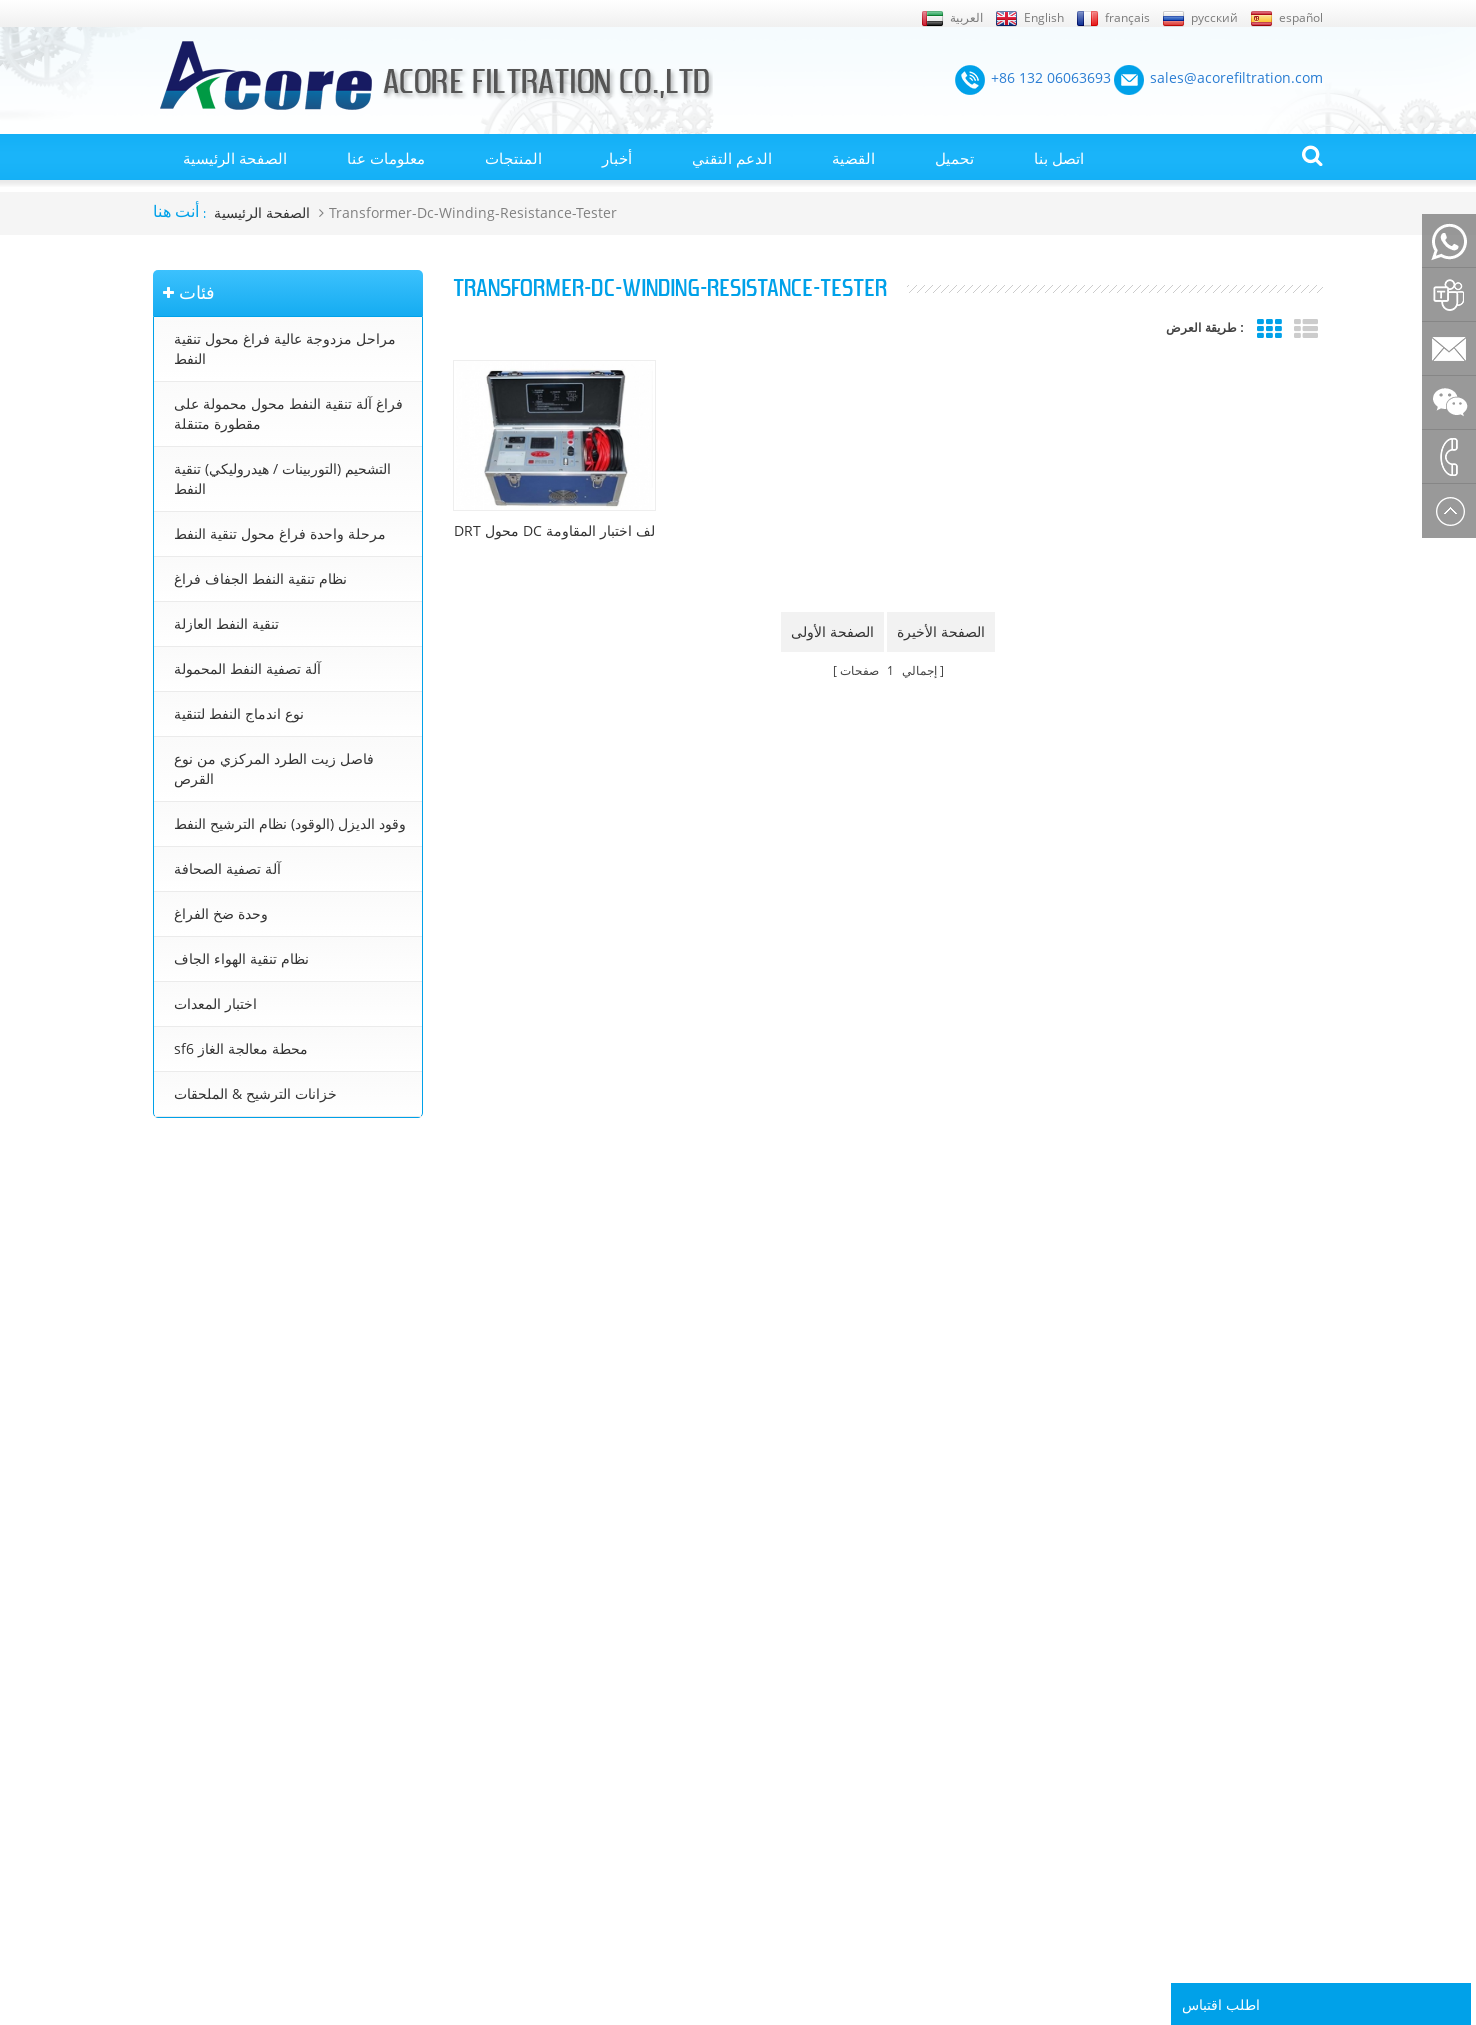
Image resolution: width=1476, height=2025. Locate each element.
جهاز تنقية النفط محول (771, 1718)
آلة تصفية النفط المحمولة (247, 668)
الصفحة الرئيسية (235, 158)
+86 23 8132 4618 (220, 1407)
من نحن (174, 1604)
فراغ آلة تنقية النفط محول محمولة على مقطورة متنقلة (288, 413)
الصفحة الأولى (832, 631)
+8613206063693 (218, 1364)
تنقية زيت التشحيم (761, 1775)
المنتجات (513, 158)
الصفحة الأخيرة (941, 631)
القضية (853, 158)
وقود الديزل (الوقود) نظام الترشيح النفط (290, 823)
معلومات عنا (386, 158)
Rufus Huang (1218, 1889)
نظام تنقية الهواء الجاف (241, 958)
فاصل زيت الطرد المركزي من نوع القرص (274, 768)
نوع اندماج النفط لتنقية (239, 713)
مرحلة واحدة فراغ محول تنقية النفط (280, 533)
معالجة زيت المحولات (768, 1689)
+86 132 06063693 (222, 1258)
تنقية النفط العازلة (226, 623)
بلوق (165, 1661)
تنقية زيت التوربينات (765, 1746)
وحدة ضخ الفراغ (221, 913)
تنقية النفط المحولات (767, 1604)
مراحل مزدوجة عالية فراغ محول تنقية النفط (285, 348)
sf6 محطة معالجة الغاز (241, 1048)
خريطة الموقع (191, 1746)
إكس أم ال (182, 1775)
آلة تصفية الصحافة (227, 868)
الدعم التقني (732, 158)
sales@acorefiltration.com (248, 1321)
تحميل (954, 158)
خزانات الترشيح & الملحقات (255, 1093)
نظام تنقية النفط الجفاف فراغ (260, 578)
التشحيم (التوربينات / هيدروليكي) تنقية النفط (282, 478)
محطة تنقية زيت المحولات (781, 1661)
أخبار (617, 158)
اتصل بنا (1059, 158)
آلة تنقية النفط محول (767, 1632)
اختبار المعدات (215, 1003)
